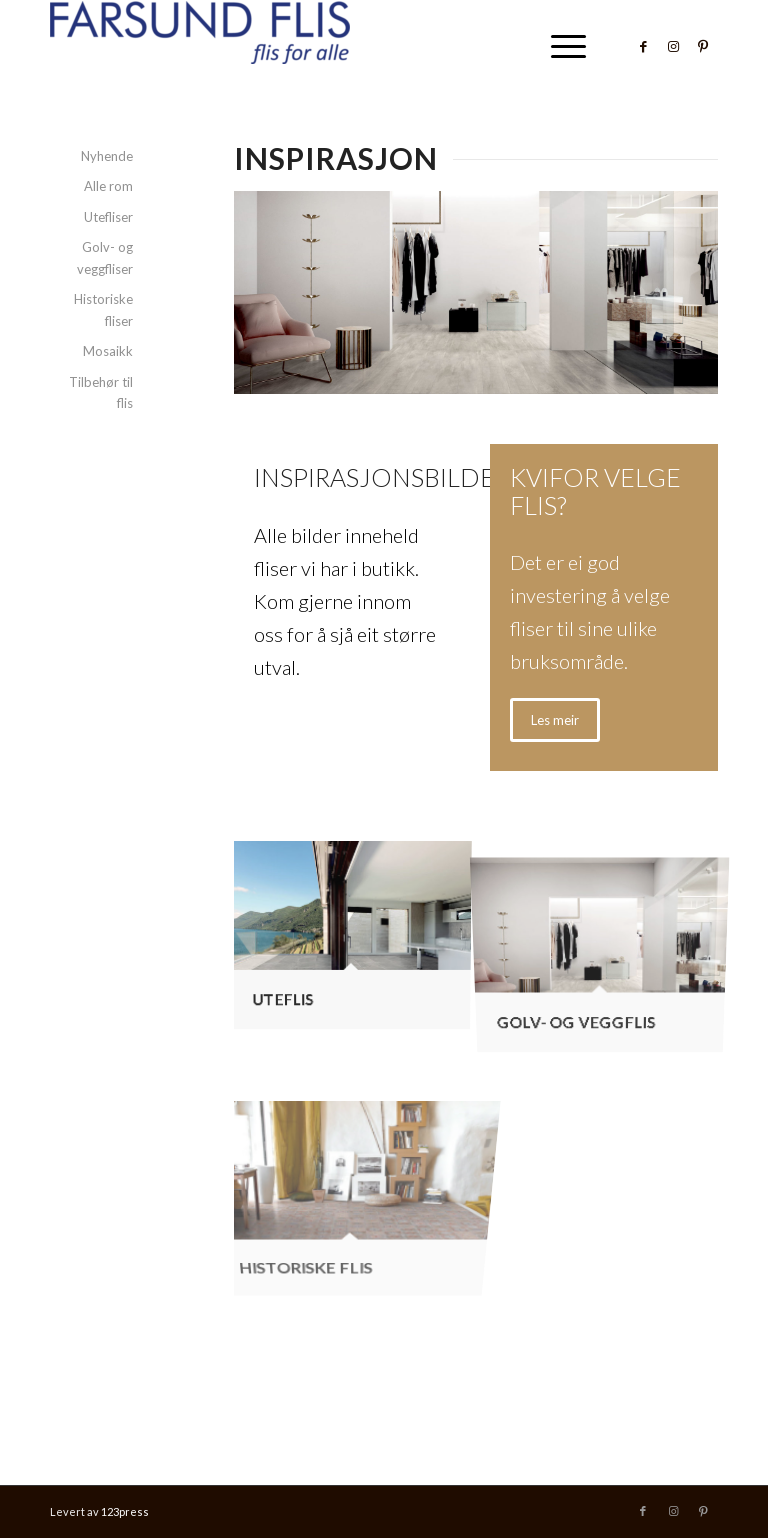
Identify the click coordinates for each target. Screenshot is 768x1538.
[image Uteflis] (359, 936)
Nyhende (107, 156)
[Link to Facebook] (643, 46)
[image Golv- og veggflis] (608, 936)
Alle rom (108, 186)
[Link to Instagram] (673, 46)
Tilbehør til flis (101, 392)
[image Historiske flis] (359, 1136)
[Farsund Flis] (200, 46)
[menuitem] (558, 46)
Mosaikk (108, 351)
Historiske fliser (103, 309)
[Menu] (558, 46)
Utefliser (108, 217)
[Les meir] (555, 720)
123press (125, 1511)
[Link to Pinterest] (703, 46)
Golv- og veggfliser (105, 257)
